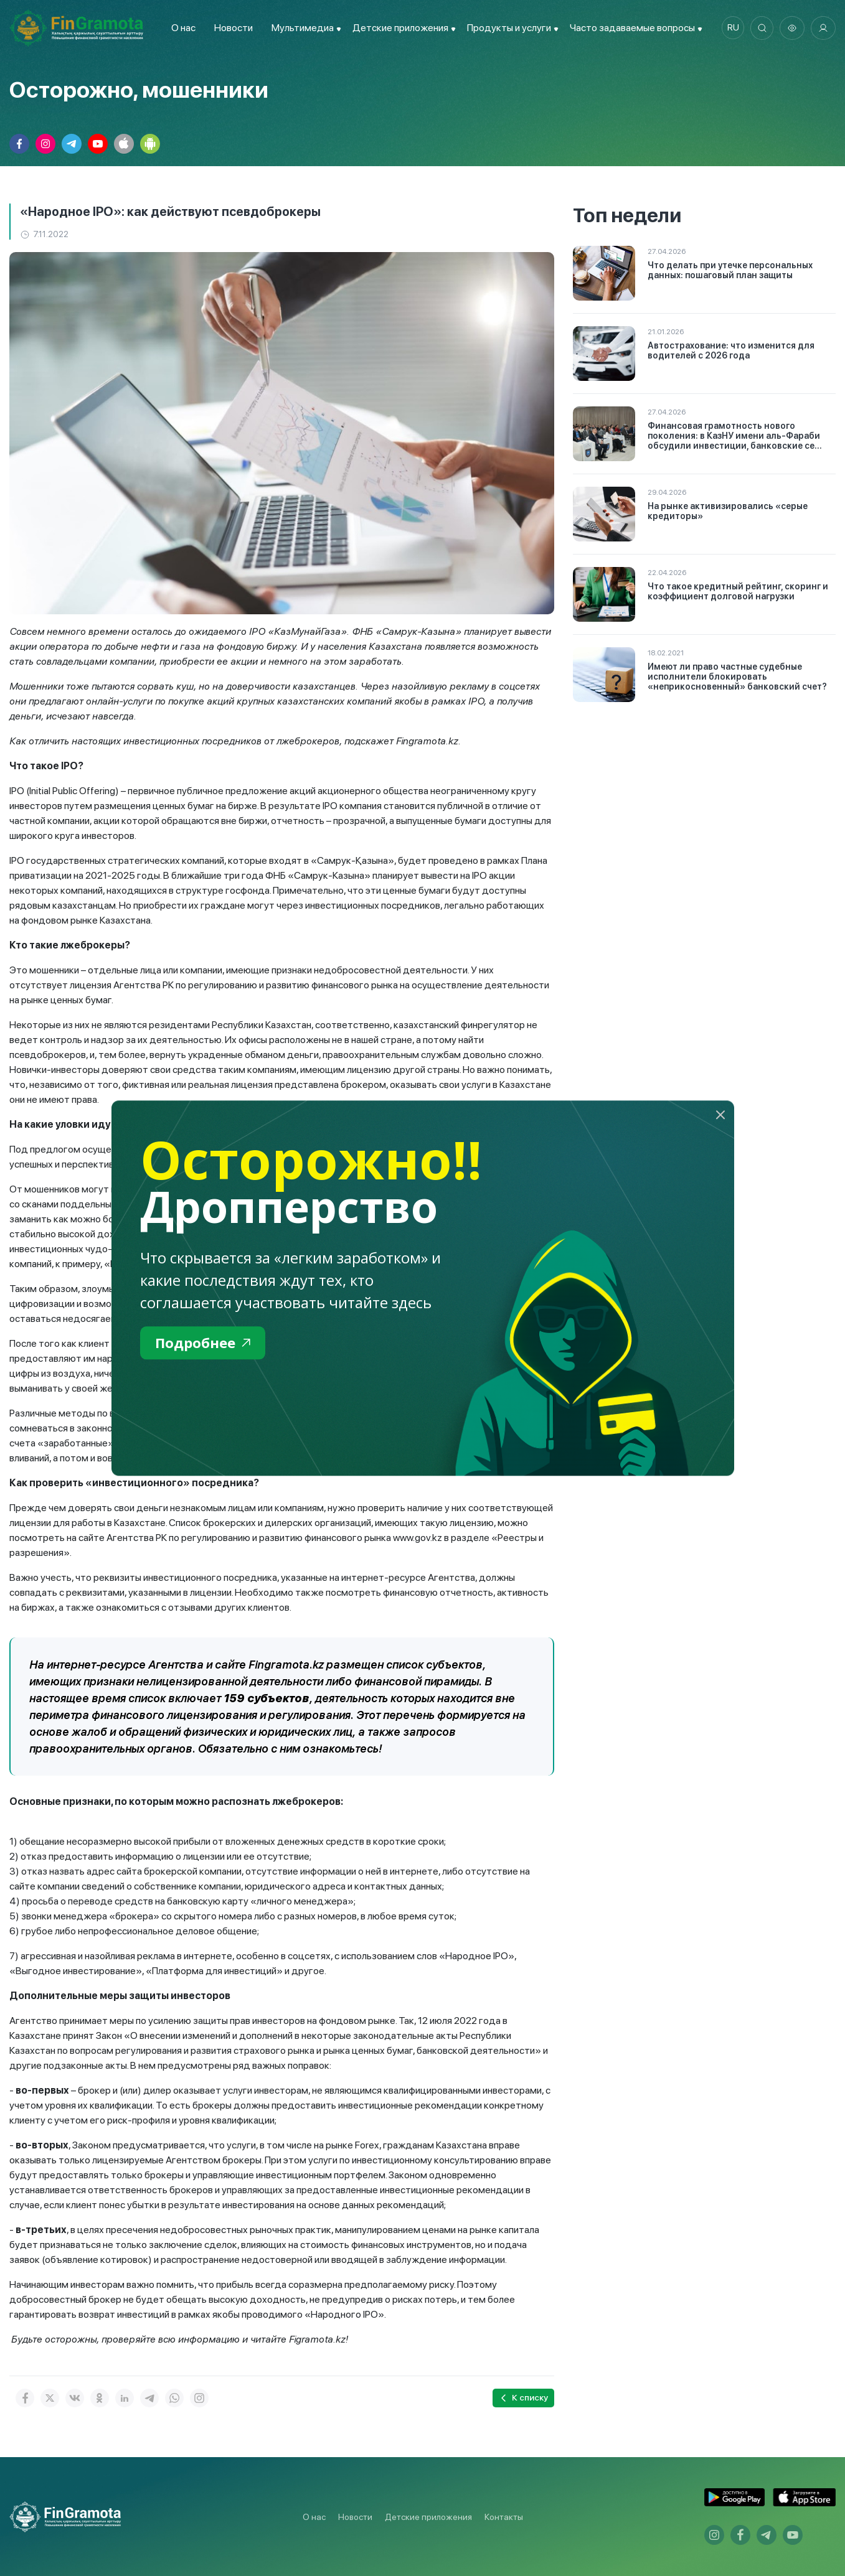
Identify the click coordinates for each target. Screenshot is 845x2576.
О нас (181, 28)
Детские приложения (428, 2517)
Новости (231, 28)
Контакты (503, 2517)
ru (730, 28)
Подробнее (206, 1343)
